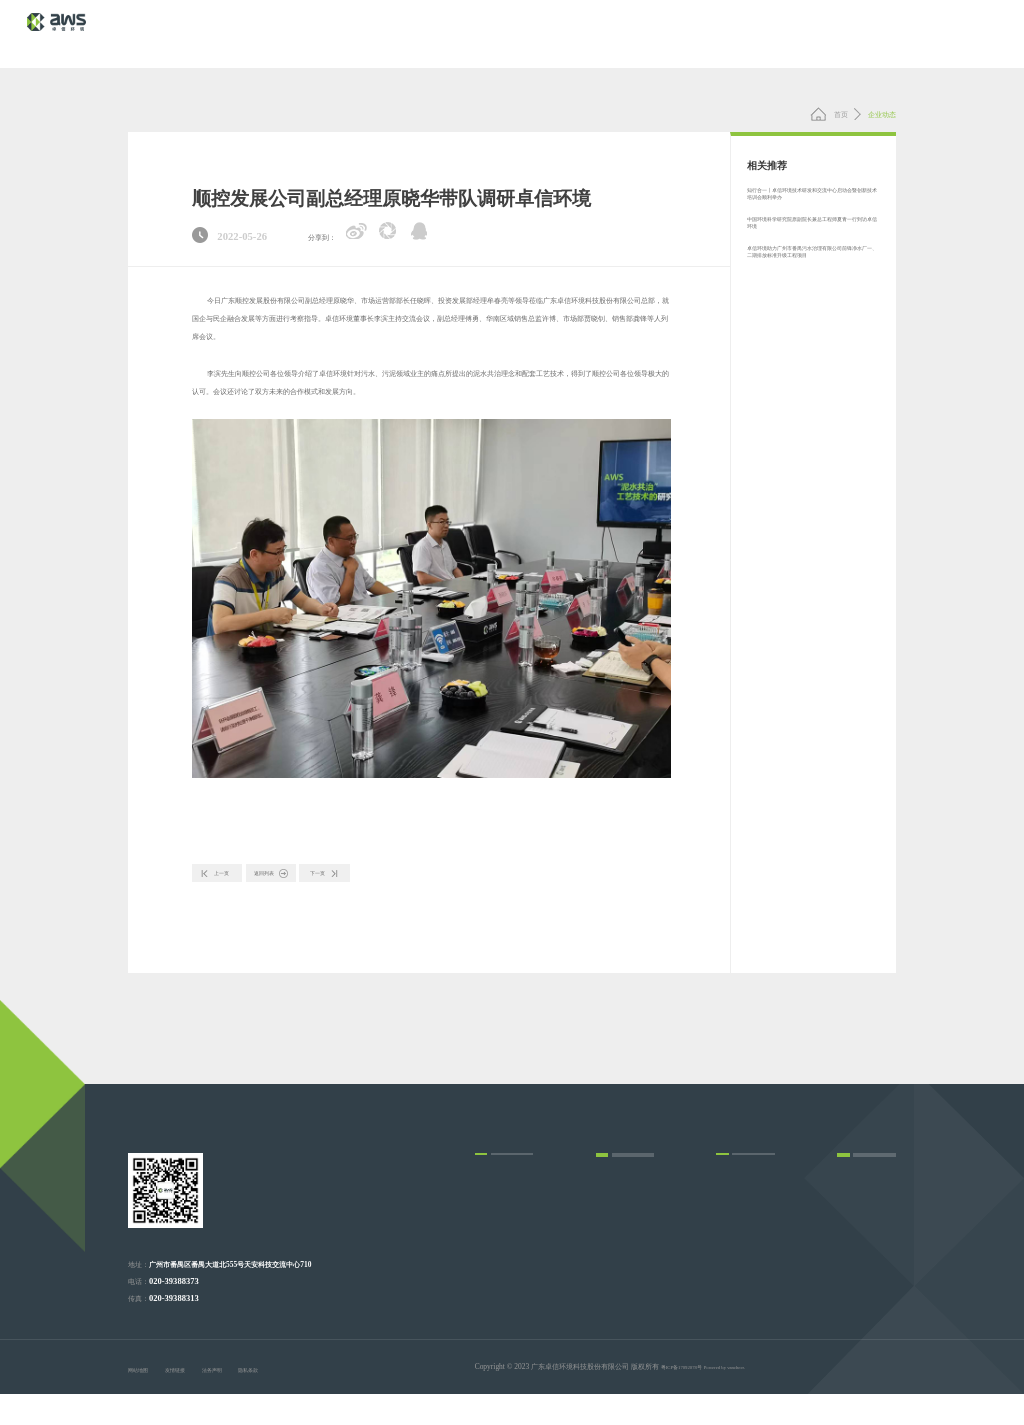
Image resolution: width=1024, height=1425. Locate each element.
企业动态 (610, 1259)
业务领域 (652, 33)
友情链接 (194, 1401)
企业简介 (730, 1212)
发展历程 (730, 1284)
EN (957, 33)
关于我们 (840, 33)
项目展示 (715, 33)
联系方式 (851, 1259)
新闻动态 (777, 33)
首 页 (534, 33)
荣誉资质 (730, 1260)
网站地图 (142, 1401)
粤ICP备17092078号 (692, 1398)
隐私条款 (299, 1401)
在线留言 (851, 1307)
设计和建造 (492, 1212)
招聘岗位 (851, 1283)
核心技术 (589, 33)
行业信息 (610, 1283)
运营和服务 (492, 1236)
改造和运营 (492, 1260)
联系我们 (902, 33)
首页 (829, 114)
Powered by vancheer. (758, 1398)
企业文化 (730, 1236)
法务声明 (247, 1401)
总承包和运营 (496, 1284)
